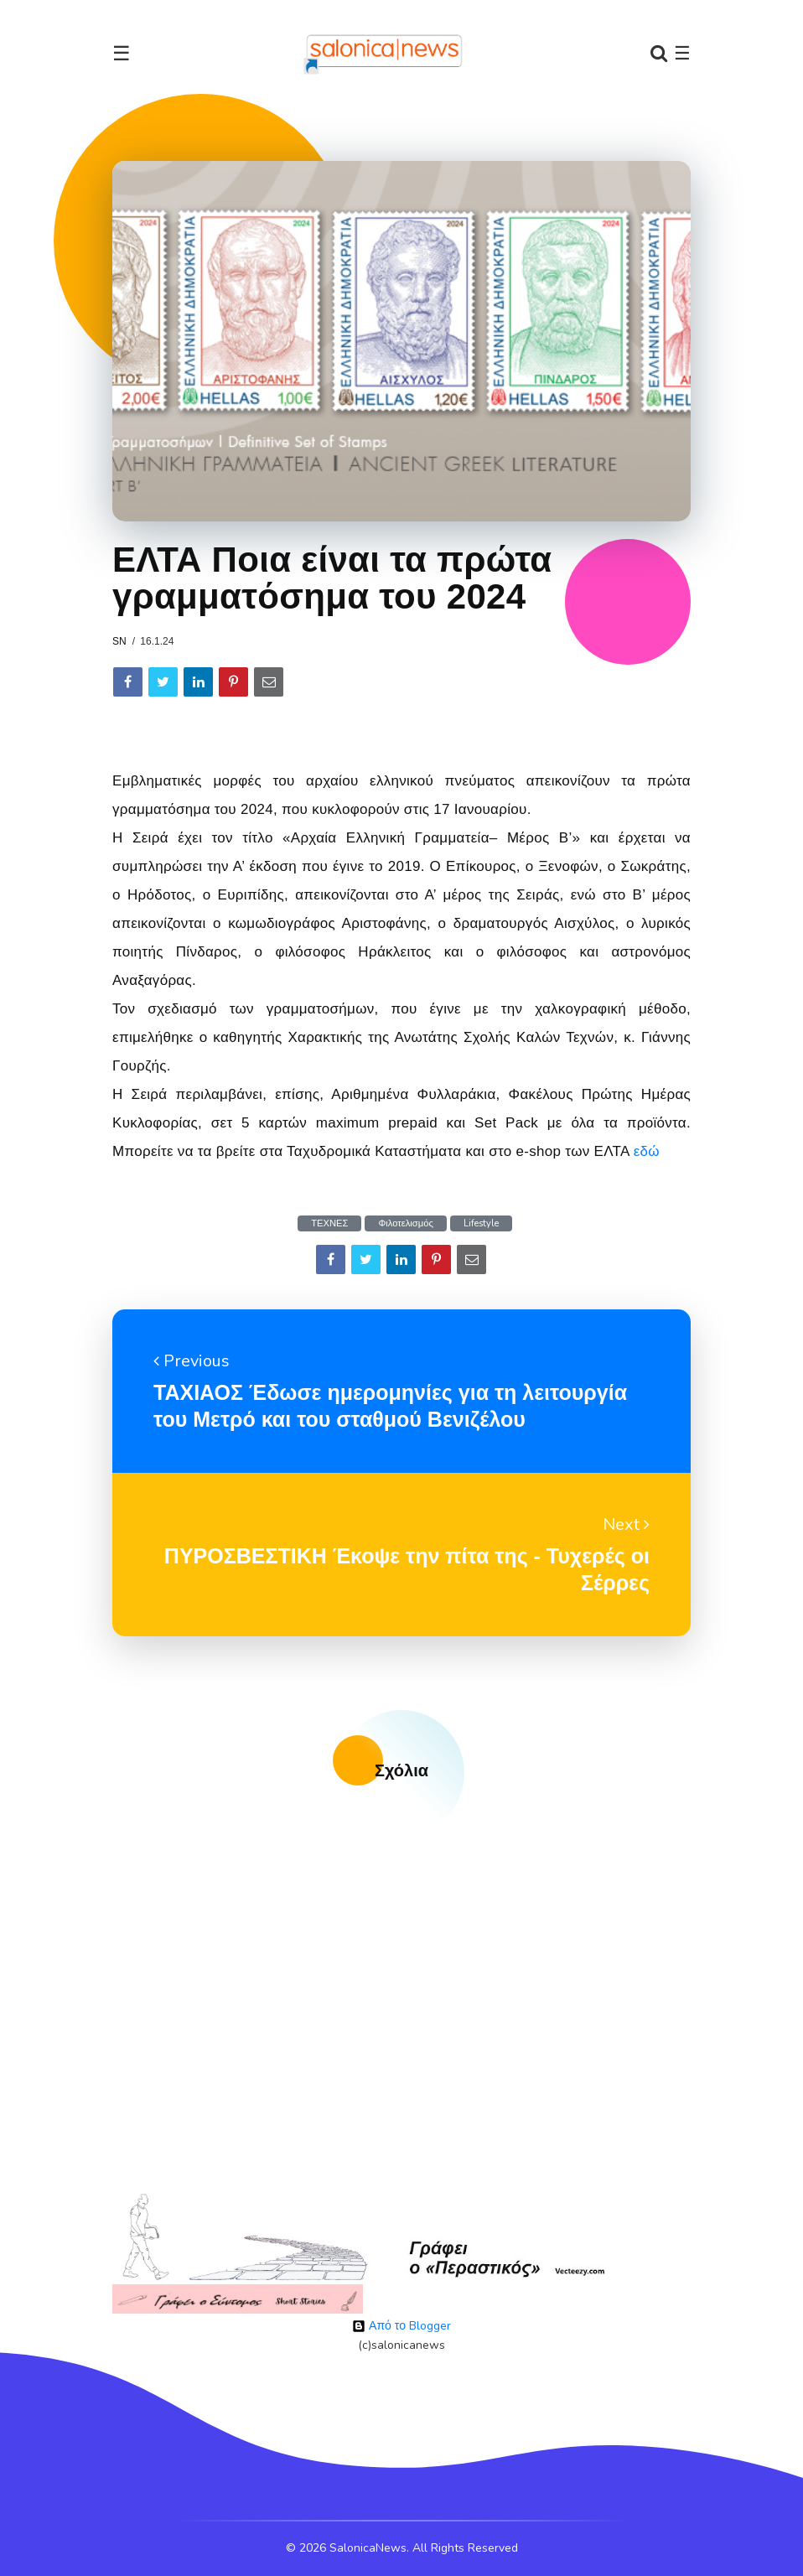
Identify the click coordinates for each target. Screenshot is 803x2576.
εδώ (647, 1151)
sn (119, 641)
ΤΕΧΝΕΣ (329, 1223)
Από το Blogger (401, 2326)
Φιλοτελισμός (405, 1223)
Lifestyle (481, 1223)
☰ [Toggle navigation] (121, 53)
